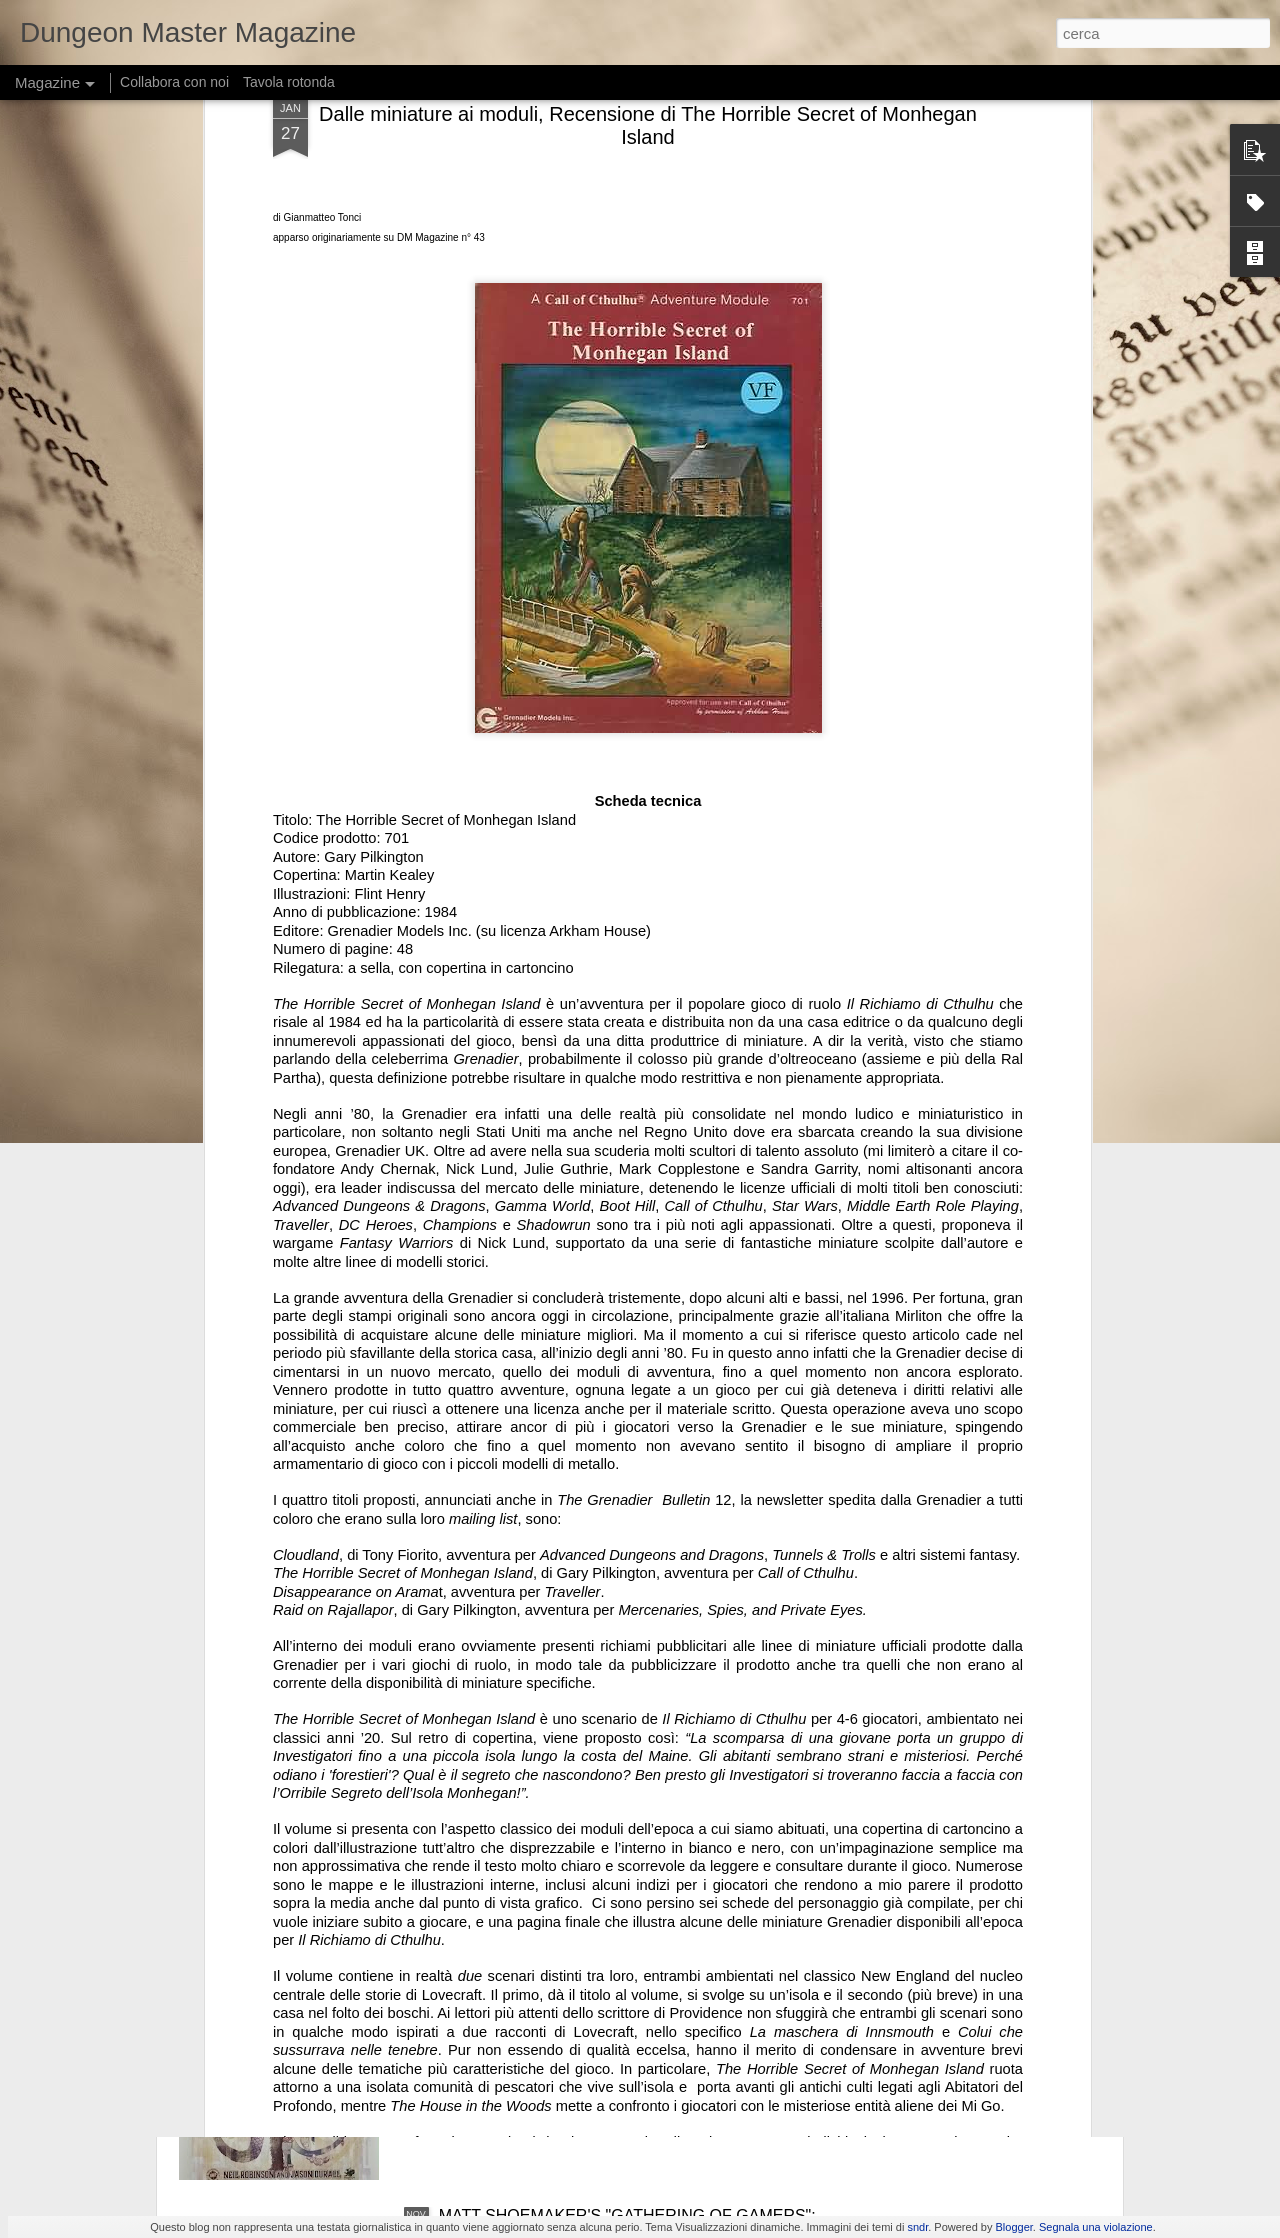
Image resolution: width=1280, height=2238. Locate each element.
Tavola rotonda (289, 82)
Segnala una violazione (1096, 2227)
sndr (917, 2227)
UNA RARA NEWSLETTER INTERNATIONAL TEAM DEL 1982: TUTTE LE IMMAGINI (626, 1770)
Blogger (1014, 2227)
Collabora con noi (174, 82)
